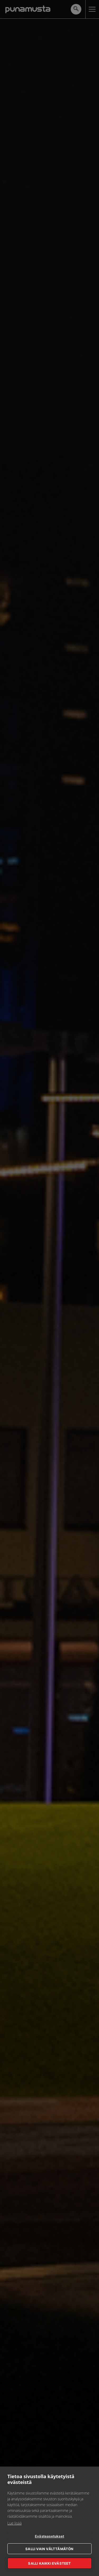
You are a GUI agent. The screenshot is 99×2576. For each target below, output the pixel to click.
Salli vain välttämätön (49, 2549)
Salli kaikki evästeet (49, 2563)
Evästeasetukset (49, 2536)
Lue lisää (14, 2523)
